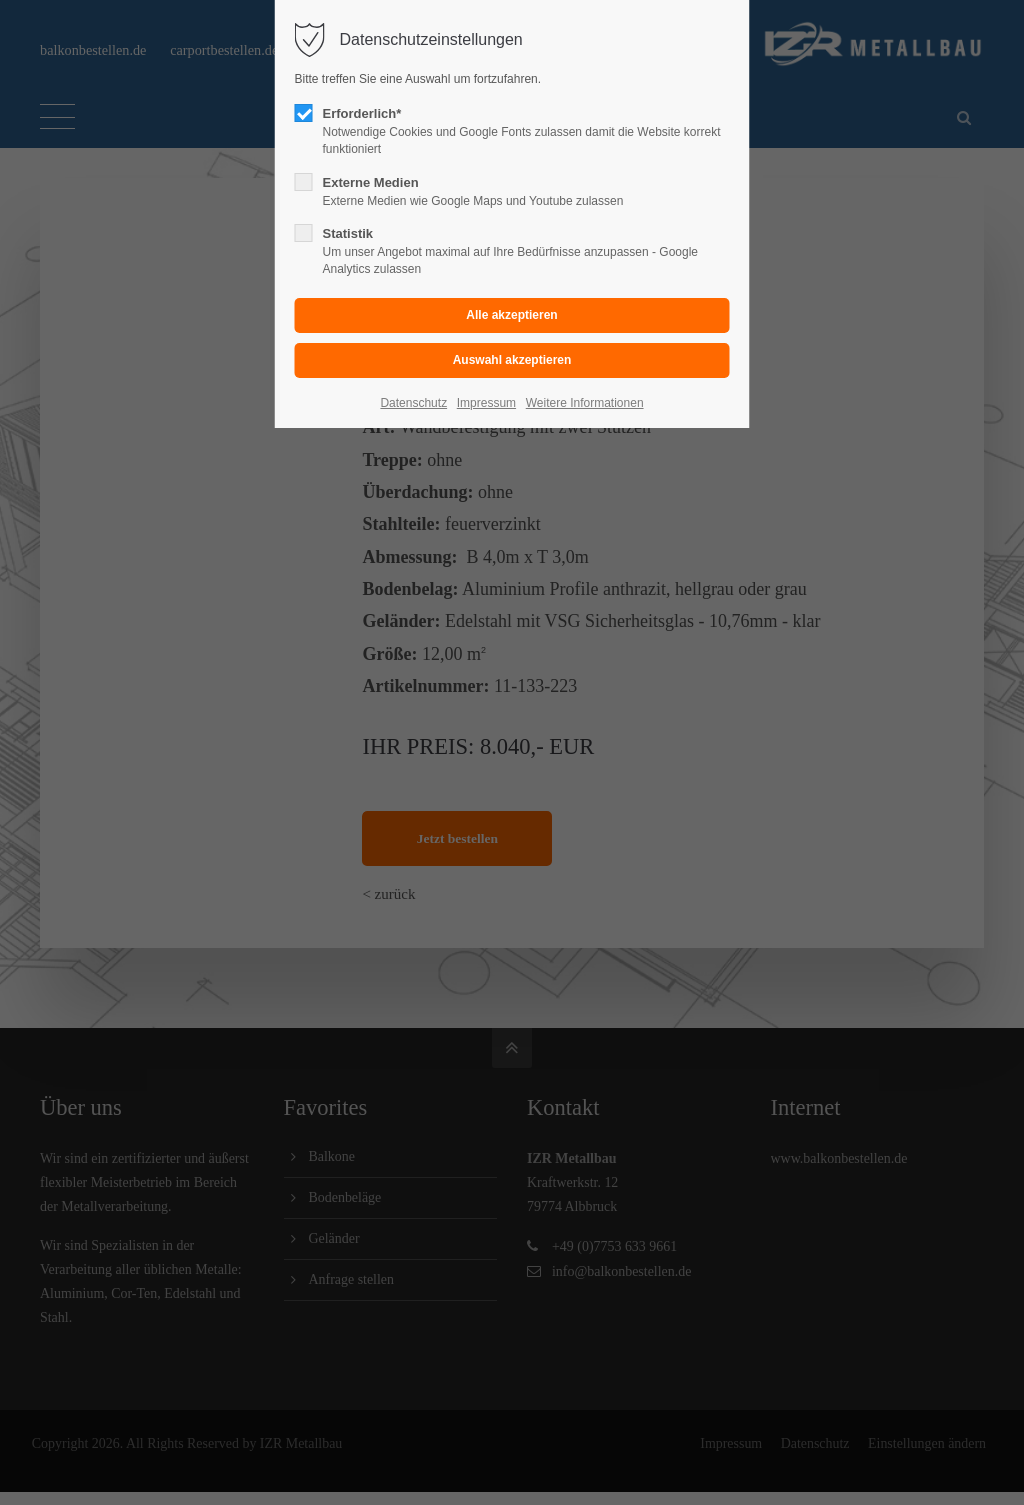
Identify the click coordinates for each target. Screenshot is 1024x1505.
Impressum (486, 403)
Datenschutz (413, 403)
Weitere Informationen (585, 403)
